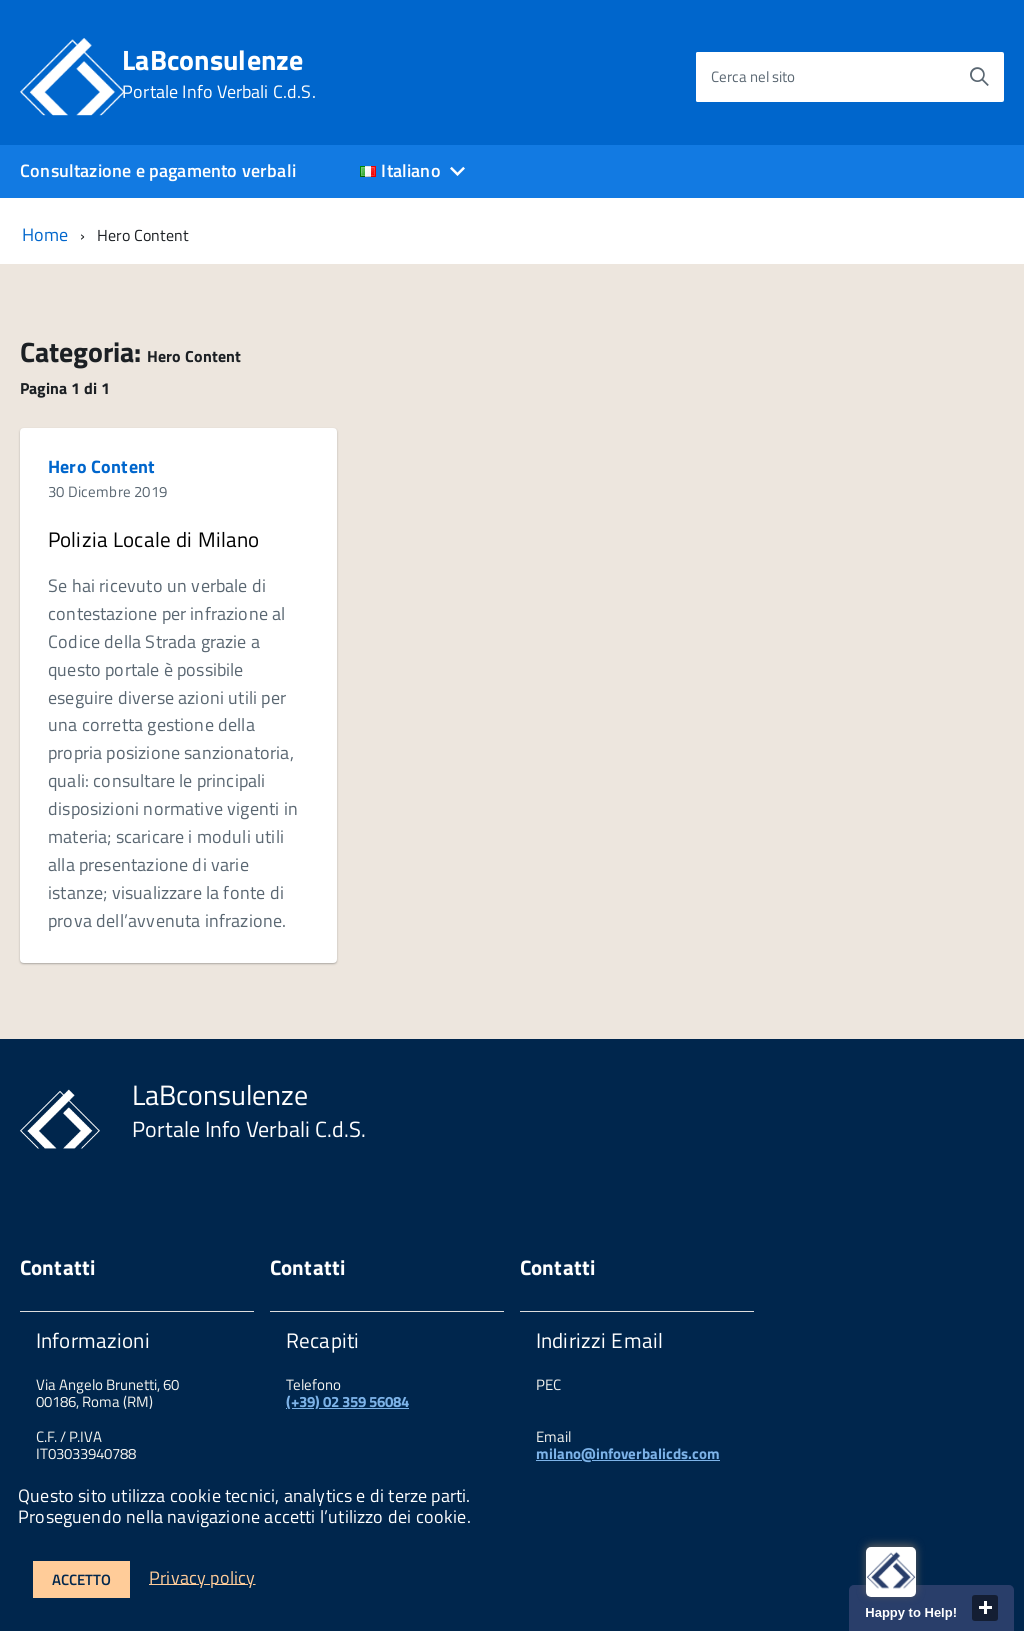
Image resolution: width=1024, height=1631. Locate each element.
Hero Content (101, 466)
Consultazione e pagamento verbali (158, 170)
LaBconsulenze (219, 74)
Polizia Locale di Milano (154, 539)
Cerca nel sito (753, 76)
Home (45, 234)
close (985, 1608)
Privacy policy (202, 1576)
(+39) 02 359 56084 (347, 1401)
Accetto (81, 1579)
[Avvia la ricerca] (979, 77)
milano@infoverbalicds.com (628, 1453)
